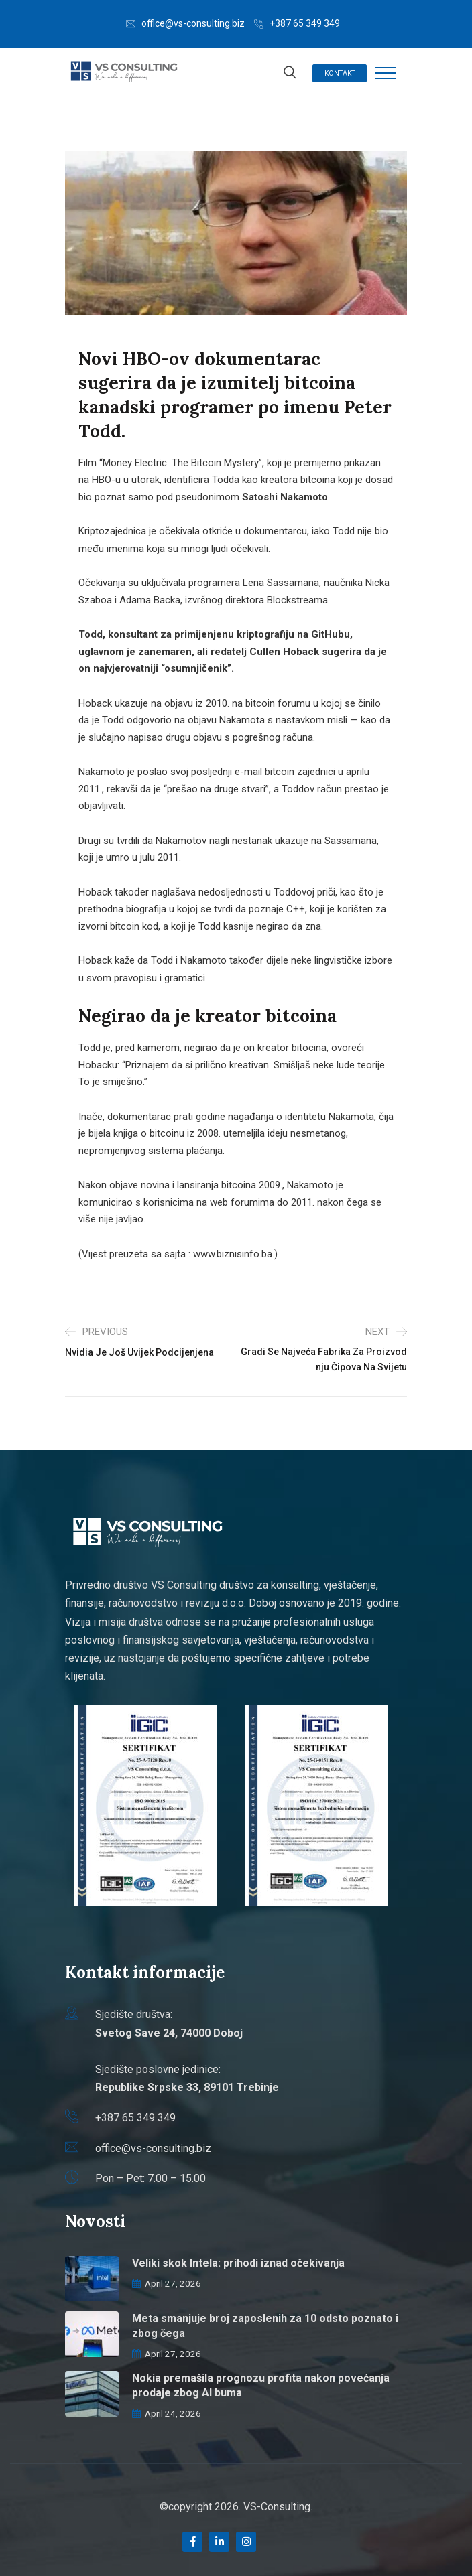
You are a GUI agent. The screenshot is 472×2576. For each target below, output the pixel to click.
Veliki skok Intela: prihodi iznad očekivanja (238, 2263)
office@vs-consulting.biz (193, 23)
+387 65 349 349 (305, 23)
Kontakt (339, 73)
